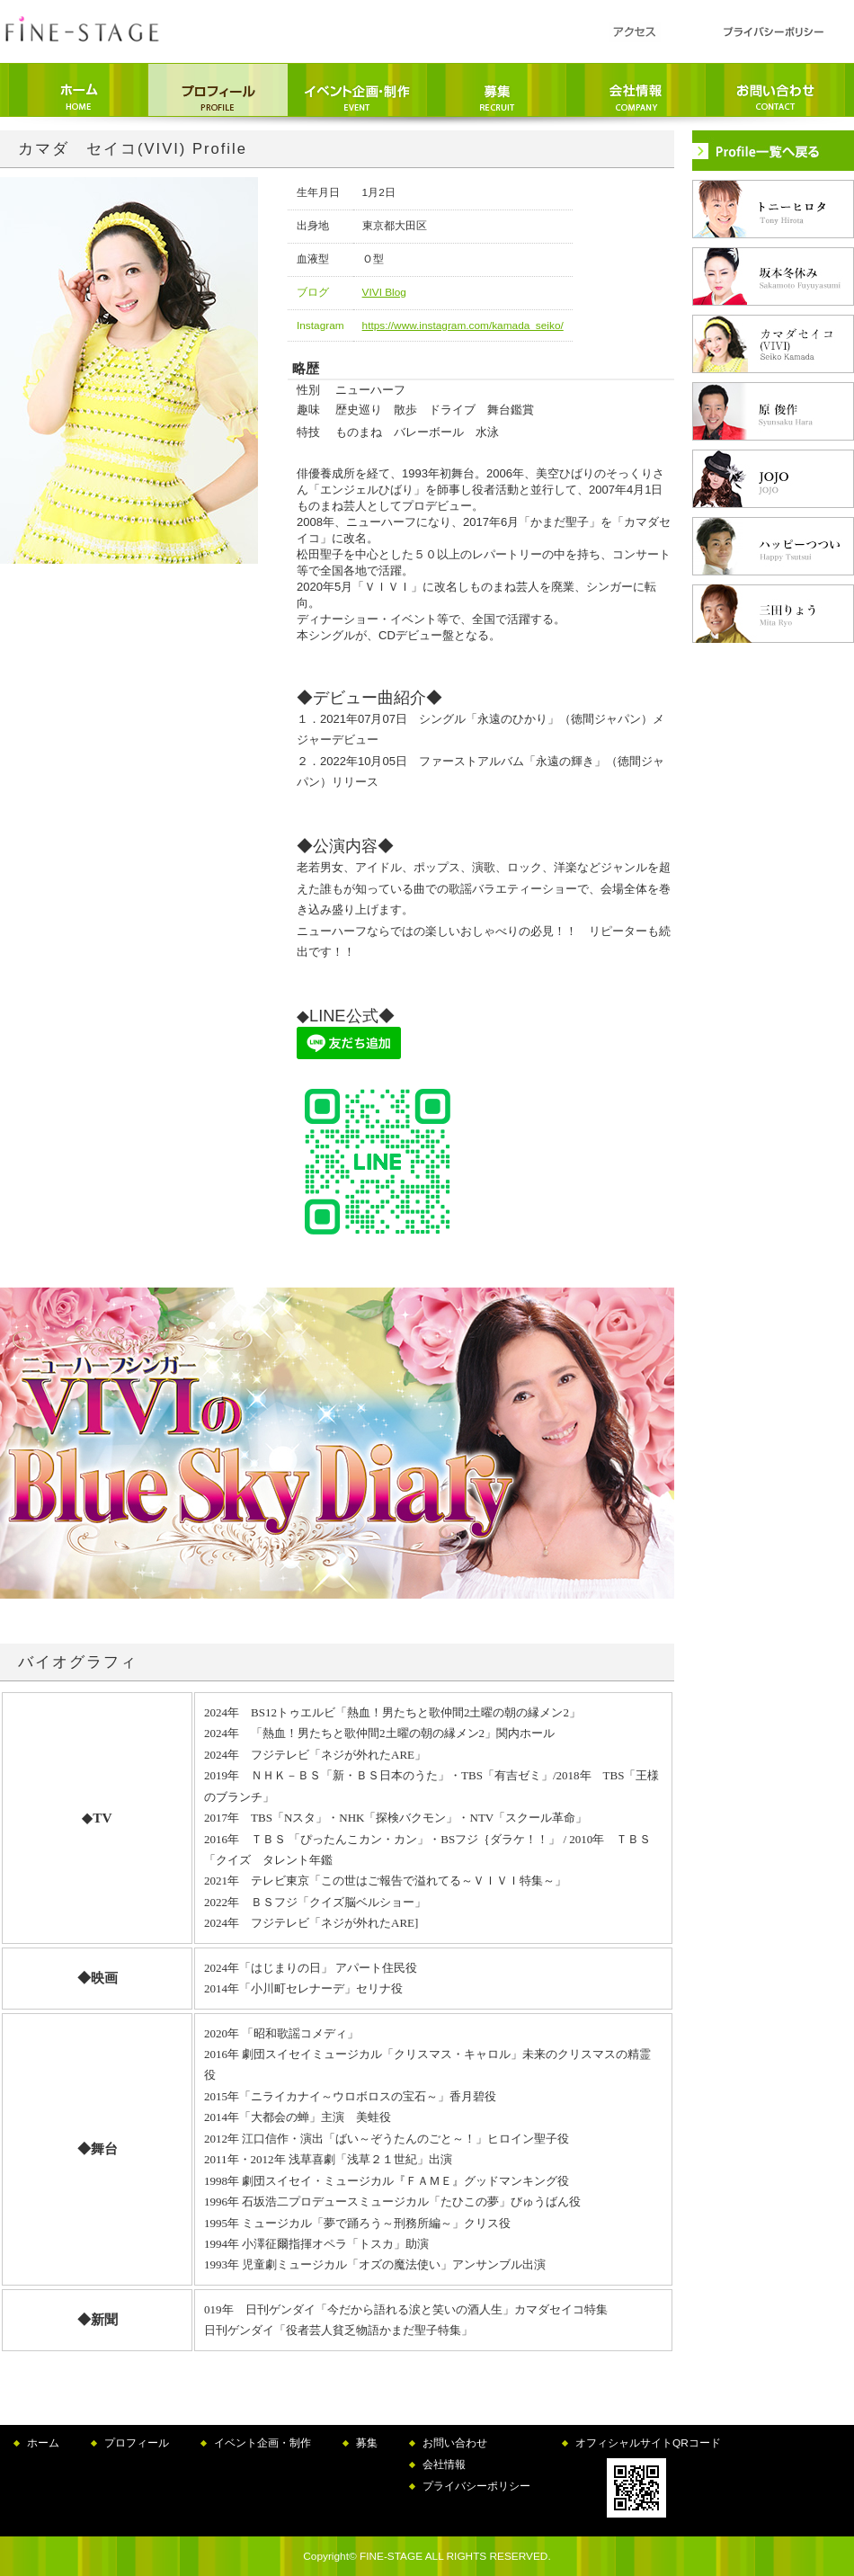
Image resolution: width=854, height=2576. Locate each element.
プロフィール (136, 2443)
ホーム (43, 2443)
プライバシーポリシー (476, 2486)
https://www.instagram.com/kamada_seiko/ (463, 325)
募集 (367, 2443)
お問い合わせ (455, 2443)
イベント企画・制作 (262, 2443)
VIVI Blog (384, 292)
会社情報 (444, 2464)
